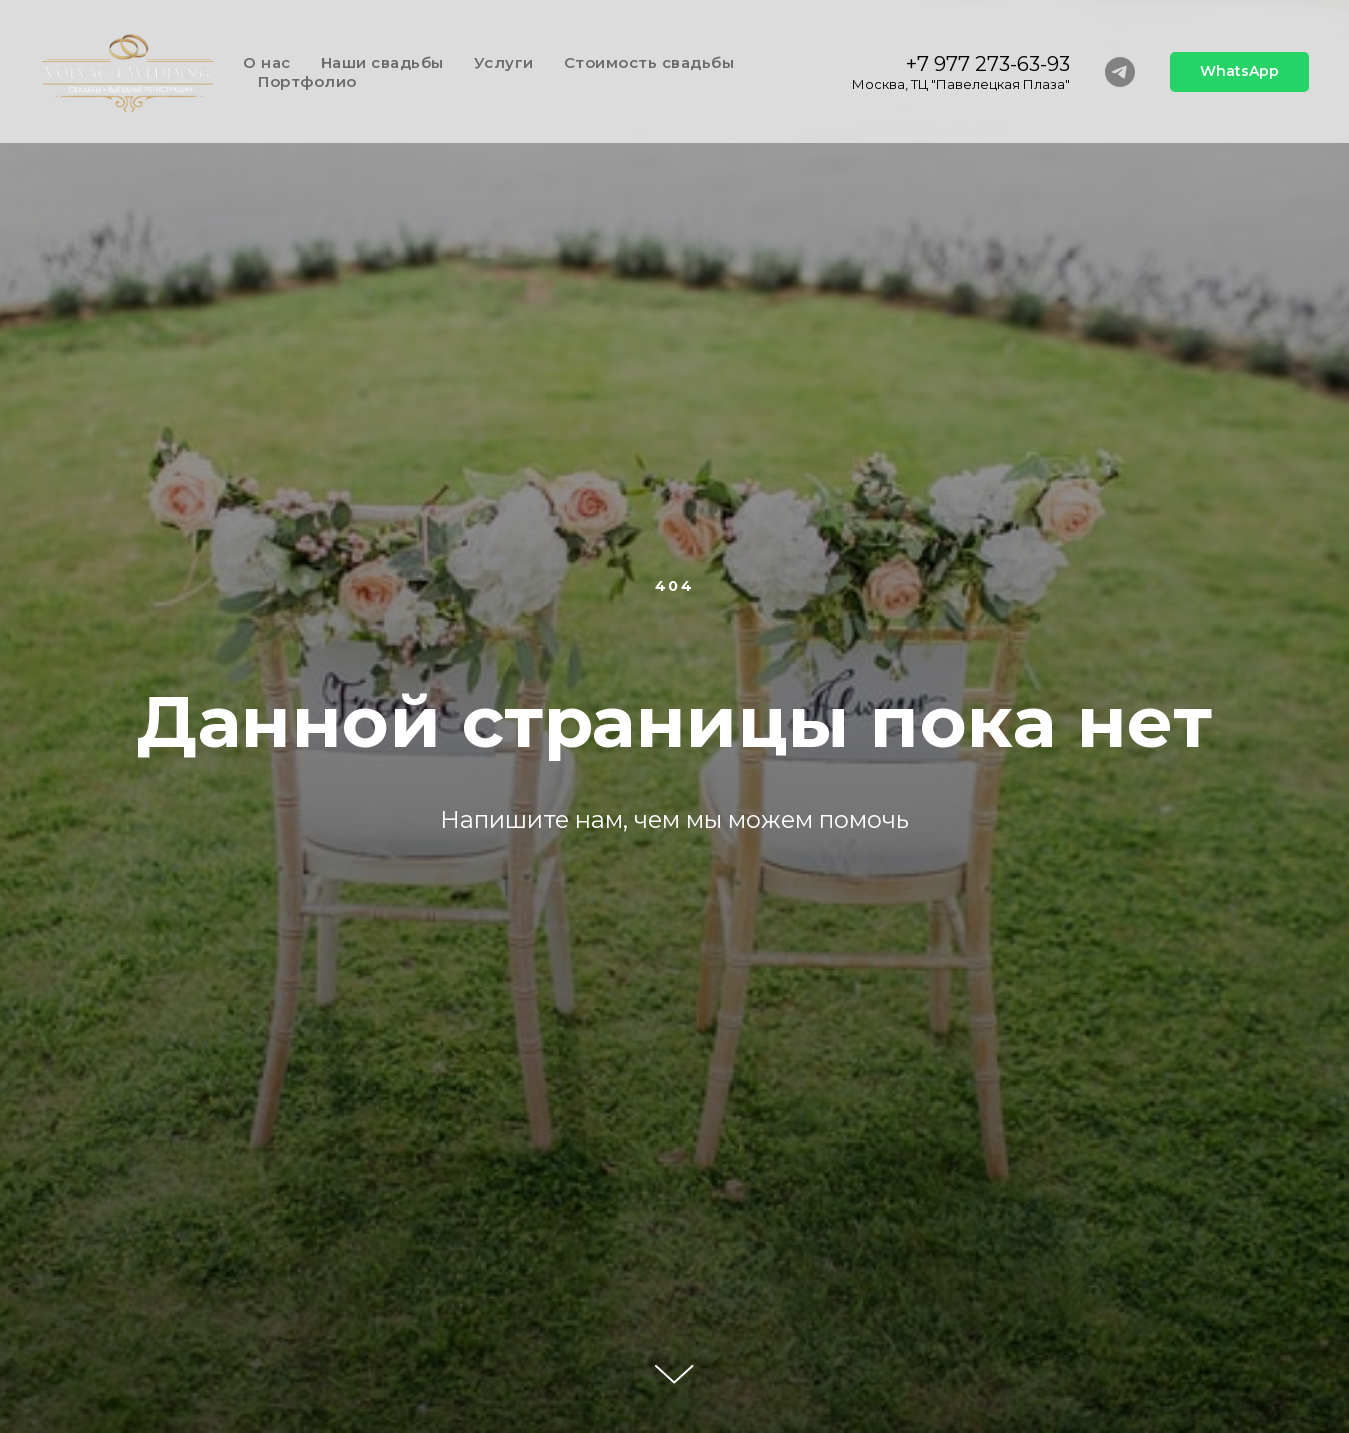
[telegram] (1120, 72)
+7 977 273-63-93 (988, 64)
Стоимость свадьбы (649, 62)
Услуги (504, 62)
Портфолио (307, 81)
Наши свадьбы (382, 62)
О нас (267, 62)
